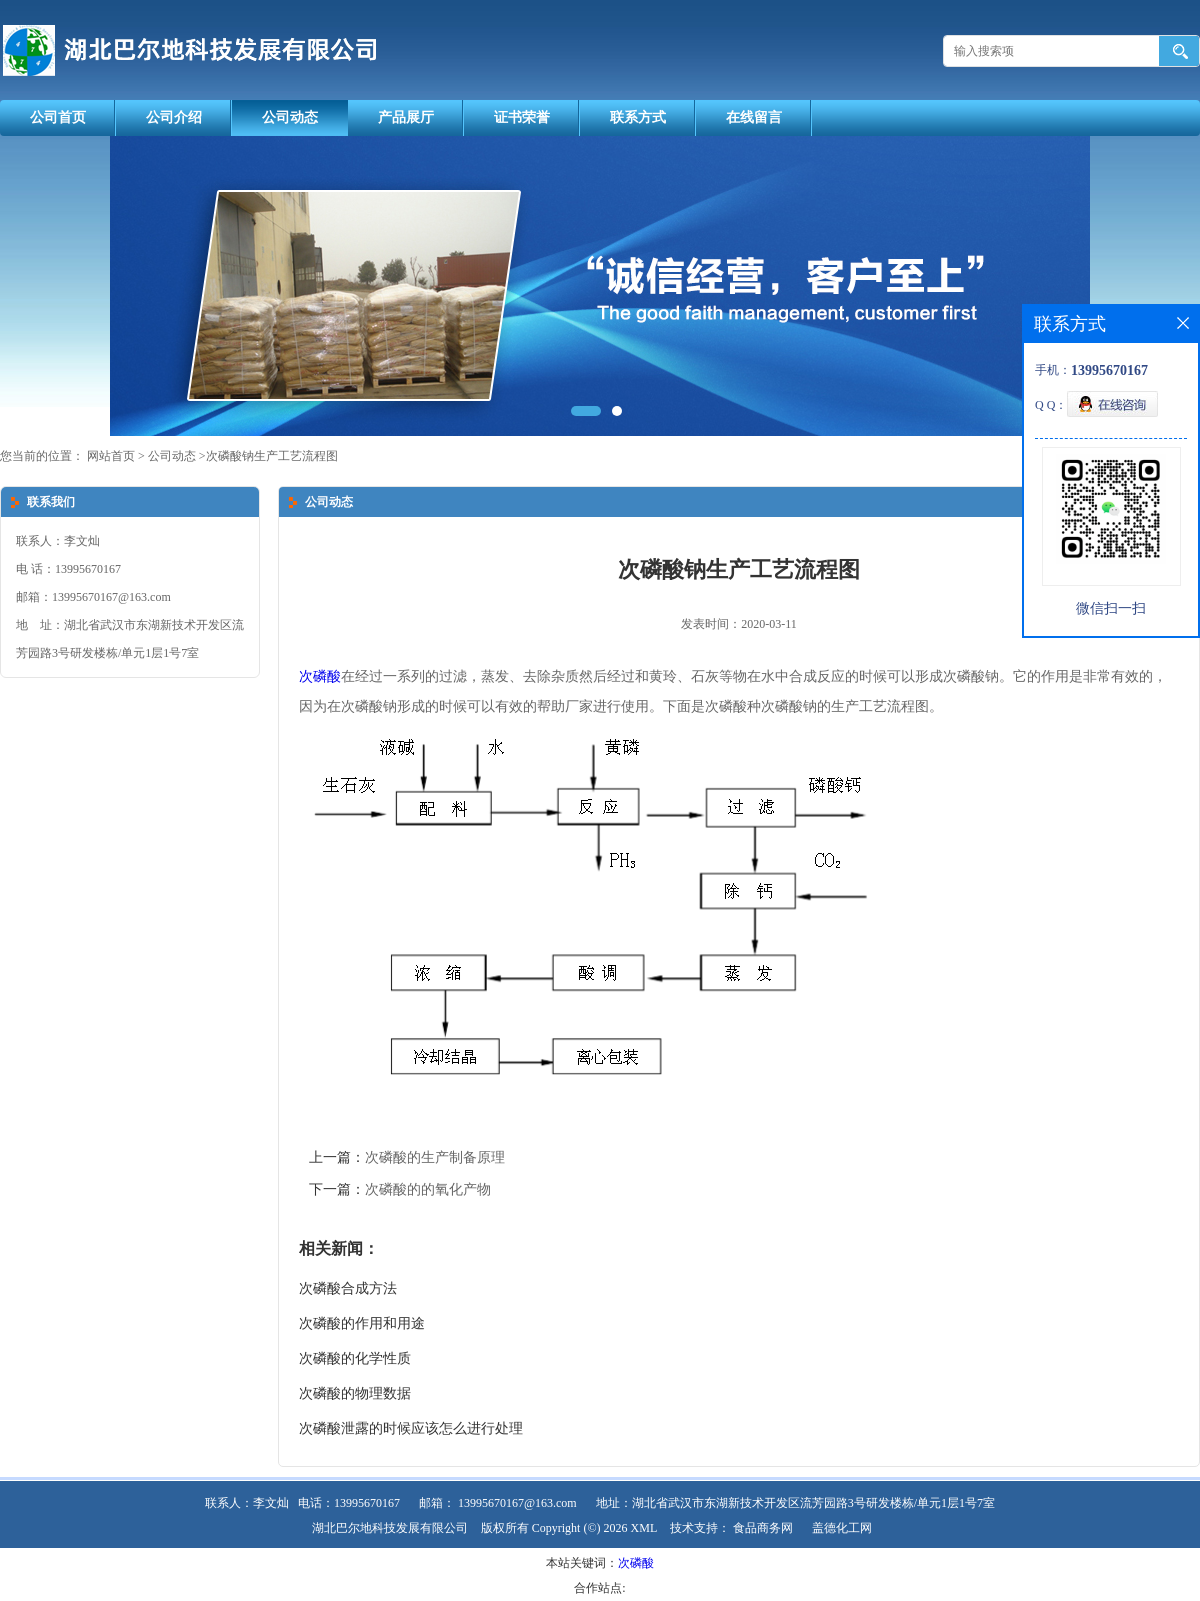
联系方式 (638, 117)
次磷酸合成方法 (348, 1288)
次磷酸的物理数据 (355, 1393)
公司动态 (290, 117)
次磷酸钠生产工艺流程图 (272, 456)
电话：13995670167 (349, 1503)
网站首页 (111, 456)
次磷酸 (320, 676)
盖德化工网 (842, 1528)
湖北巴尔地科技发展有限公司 (390, 1528)
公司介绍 (174, 117)
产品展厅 (406, 117)
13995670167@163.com (517, 1503)
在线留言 (754, 117)
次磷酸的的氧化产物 (428, 1189)
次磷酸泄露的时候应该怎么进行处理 (411, 1428)
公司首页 (58, 117)
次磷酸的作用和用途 (362, 1323)
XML (644, 1528)
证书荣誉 (522, 117)
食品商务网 (763, 1528)
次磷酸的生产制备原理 (435, 1157)
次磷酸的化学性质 (355, 1358)
